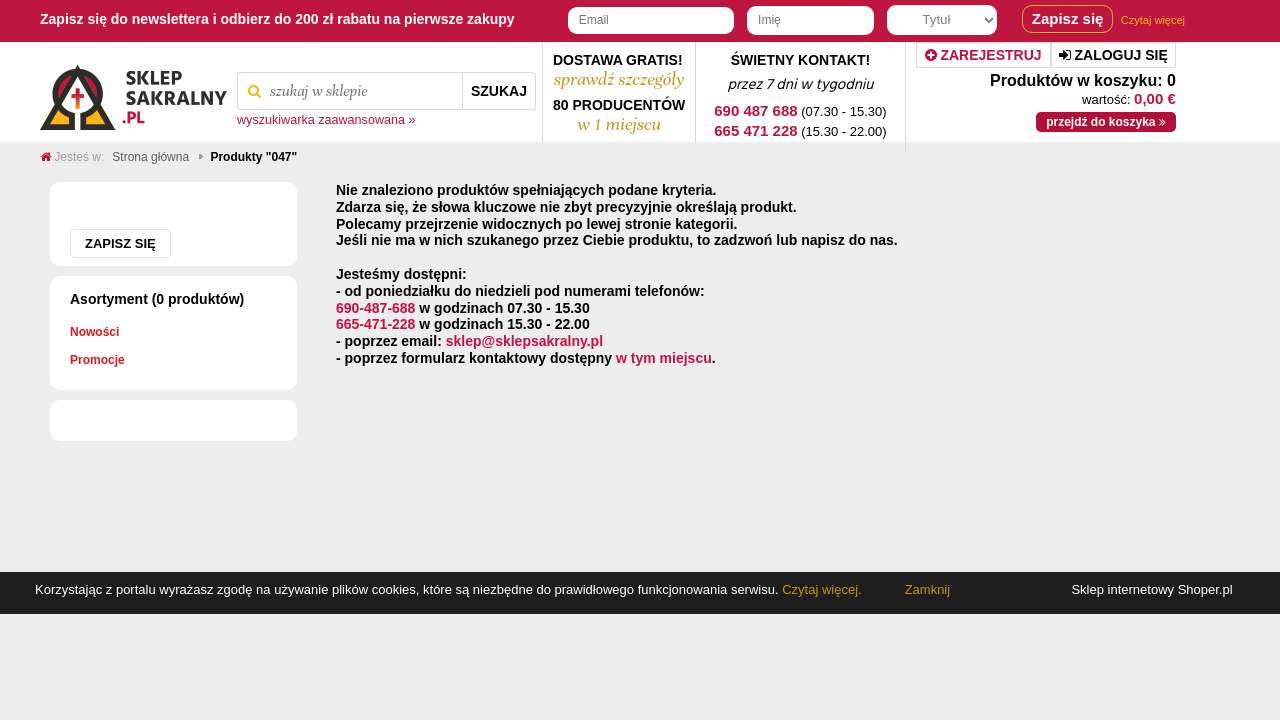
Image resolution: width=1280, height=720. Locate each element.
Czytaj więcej (1153, 20)
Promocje (97, 360)
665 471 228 (755, 130)
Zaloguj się (1113, 55)
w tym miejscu (664, 358)
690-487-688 (375, 308)
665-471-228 (375, 324)
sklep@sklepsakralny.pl (524, 341)
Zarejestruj (983, 55)
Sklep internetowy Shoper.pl (1151, 589)
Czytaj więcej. (820, 589)
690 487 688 (755, 110)
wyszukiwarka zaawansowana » (326, 120)
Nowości (94, 332)
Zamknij (928, 589)
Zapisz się (120, 243)
